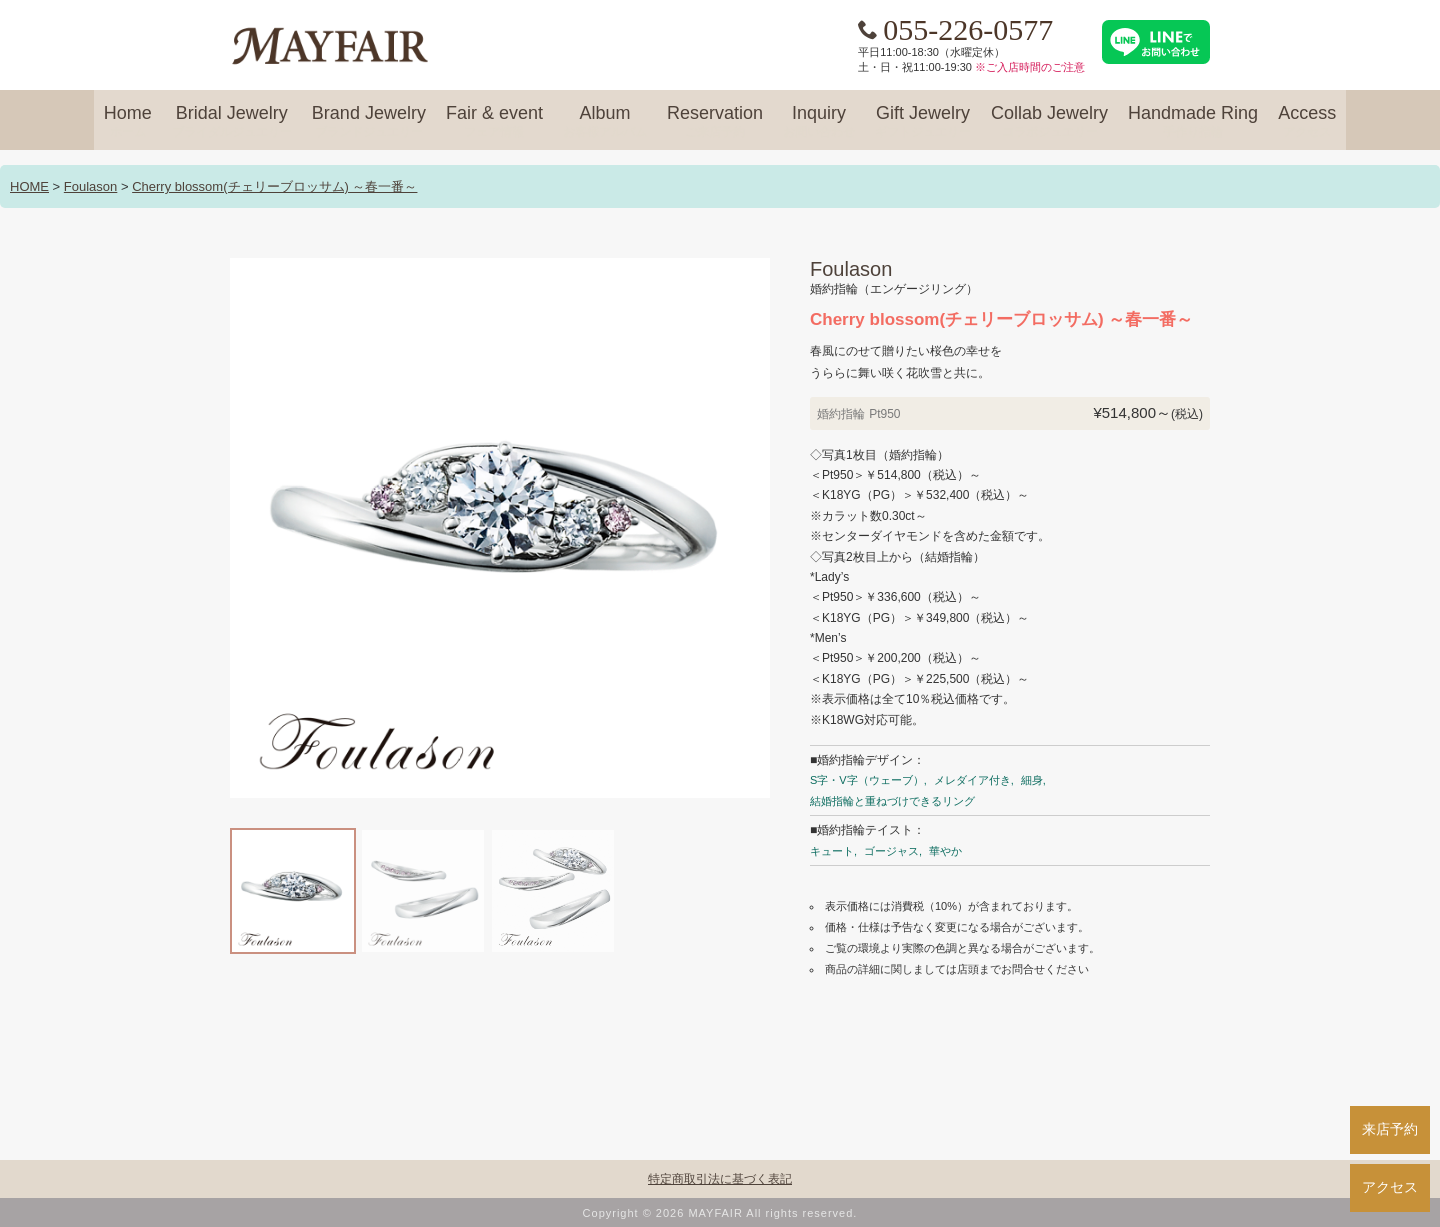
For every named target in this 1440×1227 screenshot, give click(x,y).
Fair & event (494, 122)
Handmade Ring (1193, 122)
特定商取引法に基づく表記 (720, 1179)
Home (128, 122)
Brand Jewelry (369, 122)
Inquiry (819, 122)
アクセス (1390, 1187)
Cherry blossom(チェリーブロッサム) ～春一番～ (274, 186)
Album (605, 122)
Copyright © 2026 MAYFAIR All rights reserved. (720, 1213)
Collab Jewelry (1049, 122)
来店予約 (1390, 1129)
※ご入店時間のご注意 (1030, 67)
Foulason (90, 186)
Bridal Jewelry (232, 122)
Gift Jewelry (923, 122)
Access (1307, 122)
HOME (29, 186)
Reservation (715, 122)
